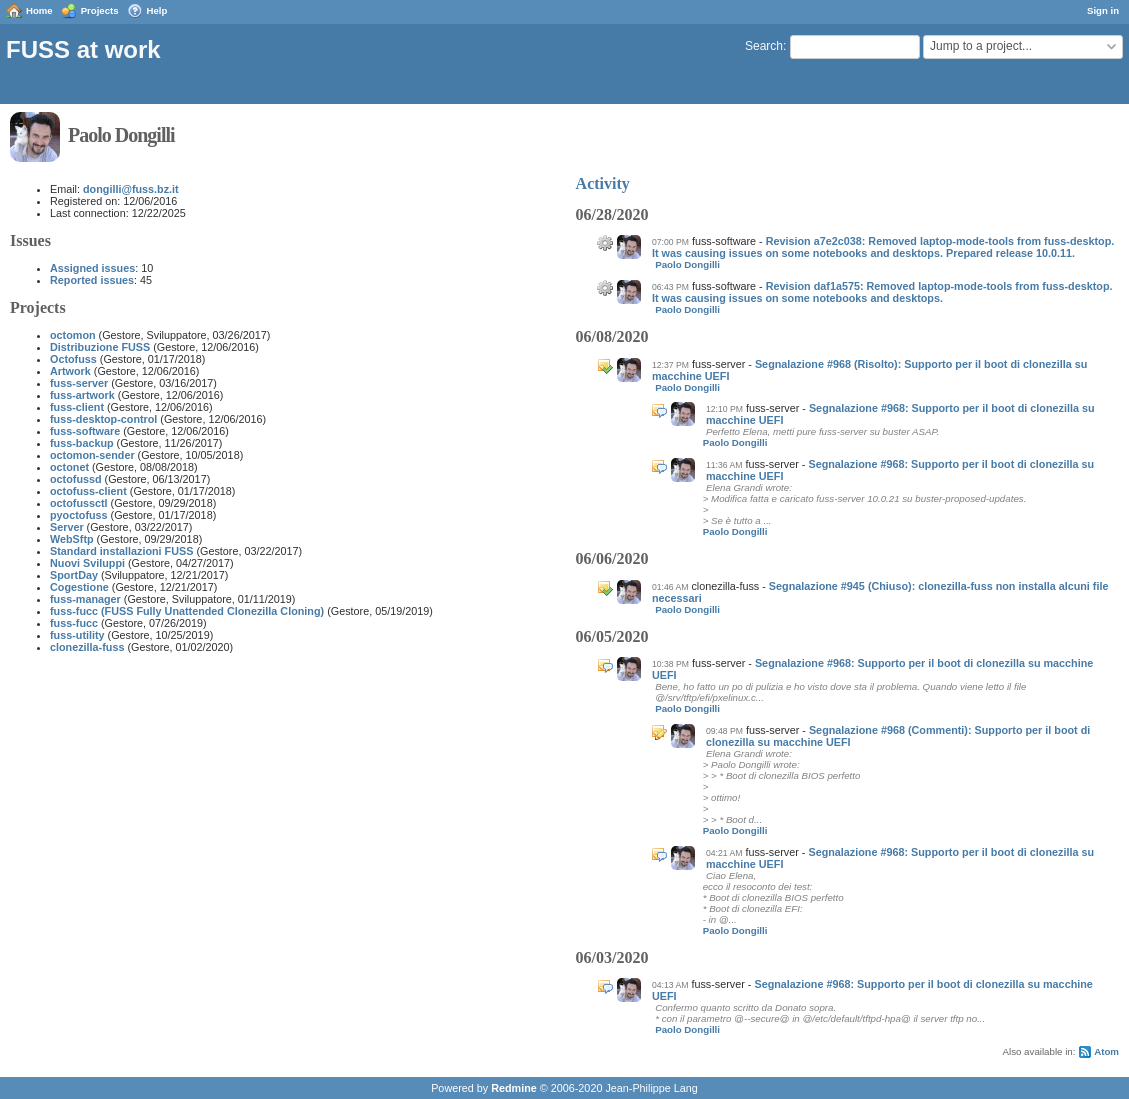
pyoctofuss (79, 515)
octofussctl (79, 503)
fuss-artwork (82, 395)
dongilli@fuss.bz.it (131, 189)
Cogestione (79, 587)
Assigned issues (92, 268)
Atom (1106, 1051)
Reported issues (92, 280)
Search (764, 46)
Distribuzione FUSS (100, 347)
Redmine (514, 1088)
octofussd (76, 479)
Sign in (1103, 10)
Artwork (70, 371)
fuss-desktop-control (103, 419)
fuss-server (79, 383)
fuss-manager (85, 599)
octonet (69, 467)
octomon (73, 335)
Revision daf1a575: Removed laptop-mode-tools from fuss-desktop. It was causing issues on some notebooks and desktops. (882, 292)
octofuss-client (88, 491)
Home (39, 10)
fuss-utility (77, 635)
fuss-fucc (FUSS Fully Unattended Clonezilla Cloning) (187, 611)
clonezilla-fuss (87, 647)
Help (157, 10)
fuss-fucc (74, 623)
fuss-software (85, 431)
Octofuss (73, 359)
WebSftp (72, 539)
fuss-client (77, 407)
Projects (100, 10)
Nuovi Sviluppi (87, 563)
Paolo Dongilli (687, 264)
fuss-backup (82, 443)
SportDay (74, 575)
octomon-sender (92, 455)
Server (67, 527)
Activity (603, 183)
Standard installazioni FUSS (121, 551)
